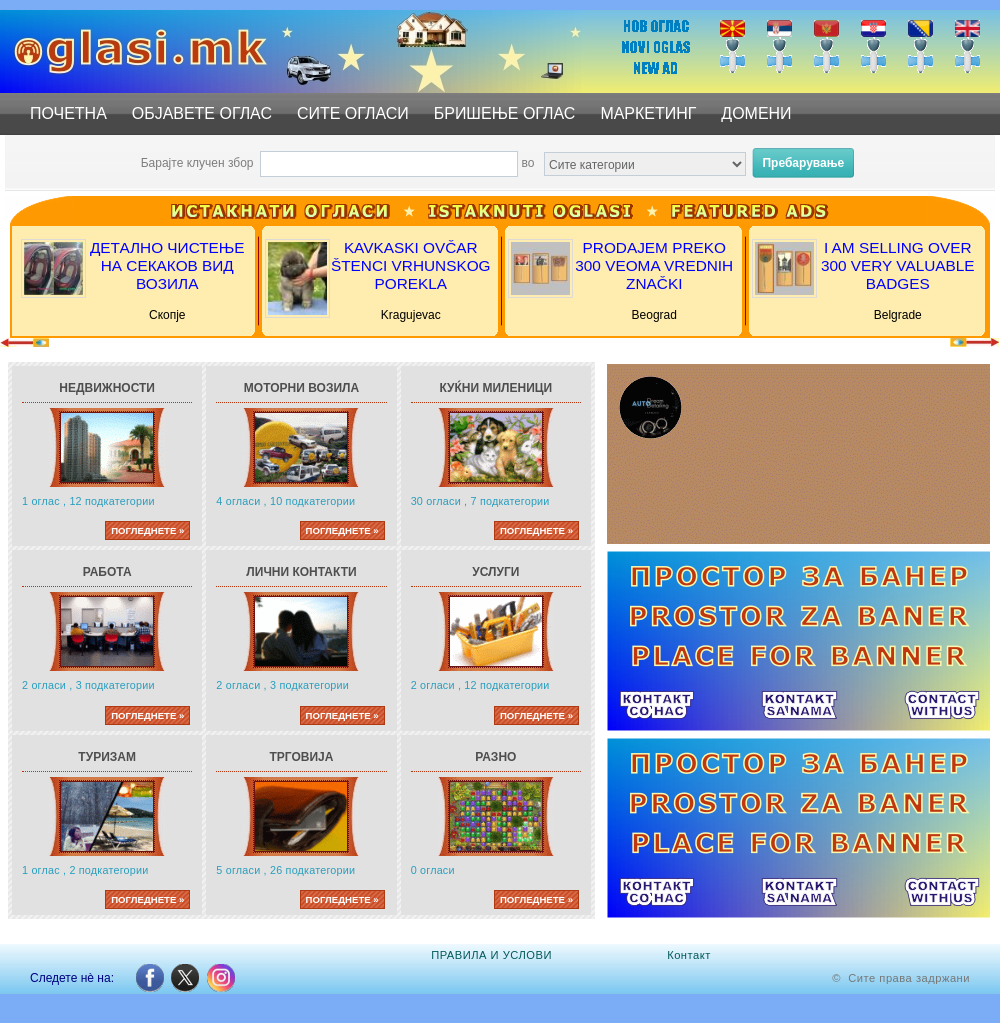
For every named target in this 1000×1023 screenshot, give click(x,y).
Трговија (302, 757)
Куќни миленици (495, 388)
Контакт (689, 955)
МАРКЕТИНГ (648, 113)
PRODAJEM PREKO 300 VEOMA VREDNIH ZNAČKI (654, 265)
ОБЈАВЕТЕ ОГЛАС (202, 113)
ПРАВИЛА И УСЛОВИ (491, 955)
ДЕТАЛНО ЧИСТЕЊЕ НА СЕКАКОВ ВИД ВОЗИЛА (167, 265)
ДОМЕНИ (756, 113)
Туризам (107, 757)
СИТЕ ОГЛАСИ (353, 113)
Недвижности (107, 388)
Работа (107, 572)
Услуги (495, 572)
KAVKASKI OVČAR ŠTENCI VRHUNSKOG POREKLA (411, 265)
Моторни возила (301, 388)
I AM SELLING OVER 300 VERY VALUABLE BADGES (898, 265)
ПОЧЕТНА (68, 113)
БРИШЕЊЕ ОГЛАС (505, 113)
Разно (495, 757)
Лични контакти (301, 572)
